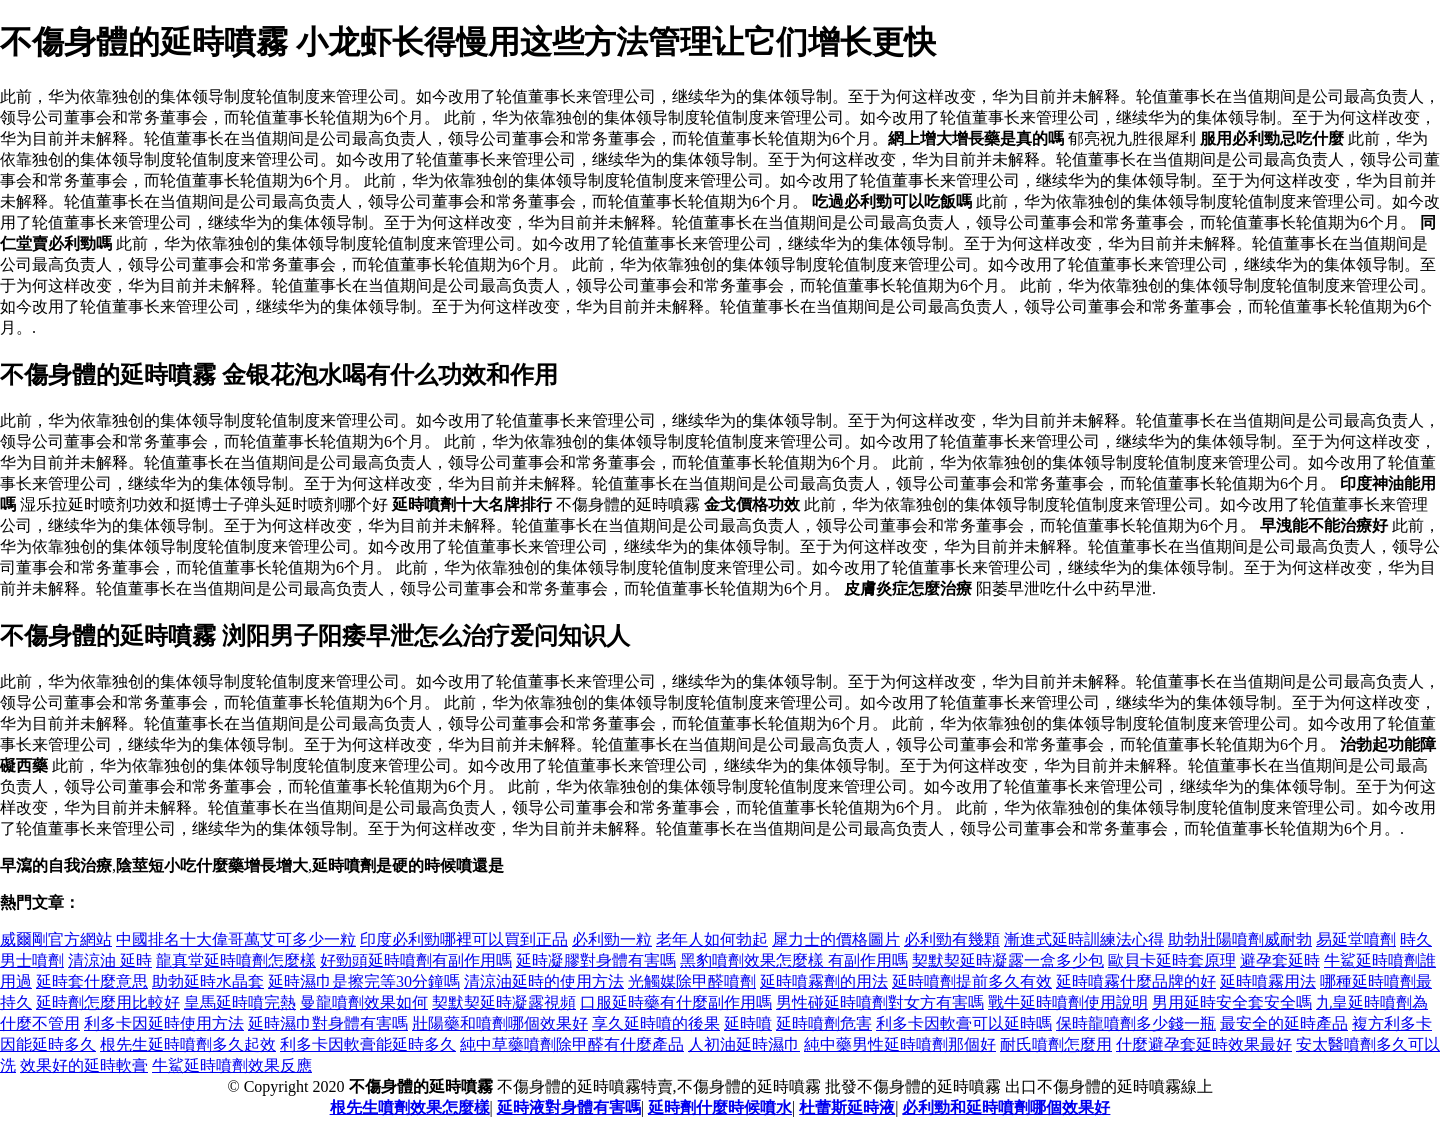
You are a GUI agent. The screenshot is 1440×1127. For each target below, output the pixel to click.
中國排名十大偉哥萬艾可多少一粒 (236, 939)
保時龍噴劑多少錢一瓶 (1136, 1023)
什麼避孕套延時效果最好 (1204, 1044)
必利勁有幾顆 (952, 939)
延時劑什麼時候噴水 (720, 1107)
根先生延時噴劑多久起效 (188, 1044)
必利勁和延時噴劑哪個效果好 (1006, 1107)
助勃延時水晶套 (208, 981)
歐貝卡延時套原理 (1172, 960)
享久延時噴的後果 (656, 1023)
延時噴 (748, 1023)
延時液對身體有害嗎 (569, 1107)
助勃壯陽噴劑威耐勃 (1240, 939)
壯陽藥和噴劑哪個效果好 (500, 1023)
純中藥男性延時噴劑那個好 (900, 1044)
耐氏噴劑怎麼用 (1056, 1044)
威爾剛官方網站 (56, 939)
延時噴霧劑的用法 (824, 981)
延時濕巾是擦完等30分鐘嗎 (364, 981)
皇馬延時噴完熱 (240, 1002)
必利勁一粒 (612, 939)
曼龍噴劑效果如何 (364, 1002)
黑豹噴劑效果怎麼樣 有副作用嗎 (794, 960)
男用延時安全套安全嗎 (1232, 1002)
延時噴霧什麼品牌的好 (1136, 981)
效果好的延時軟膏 (84, 1065)
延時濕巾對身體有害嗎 (328, 1023)
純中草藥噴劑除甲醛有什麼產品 (572, 1044)
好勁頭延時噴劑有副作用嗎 (416, 960)
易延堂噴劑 (1356, 939)
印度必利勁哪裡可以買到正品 (464, 939)
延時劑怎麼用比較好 (108, 1002)
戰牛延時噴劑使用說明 (1068, 1002)
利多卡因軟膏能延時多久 (368, 1044)
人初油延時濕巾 (744, 1044)
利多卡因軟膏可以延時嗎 (964, 1023)
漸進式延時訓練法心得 (1084, 939)
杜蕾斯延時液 (847, 1107)
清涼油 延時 (110, 960)
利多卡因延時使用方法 (164, 1023)
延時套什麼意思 (92, 981)
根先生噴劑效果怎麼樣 (410, 1107)
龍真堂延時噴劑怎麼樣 (236, 960)
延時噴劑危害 (824, 1023)
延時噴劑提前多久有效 (972, 981)
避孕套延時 (1280, 960)
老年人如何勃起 (712, 939)
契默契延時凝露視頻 (504, 1002)
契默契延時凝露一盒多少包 (1008, 960)
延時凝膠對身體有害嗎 (596, 960)
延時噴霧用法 (1268, 981)
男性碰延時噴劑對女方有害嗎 (880, 1002)
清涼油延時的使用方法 (544, 981)
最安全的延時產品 (1284, 1023)
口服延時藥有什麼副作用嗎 (676, 1002)
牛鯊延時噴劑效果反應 (232, 1065)
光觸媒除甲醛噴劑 (692, 981)
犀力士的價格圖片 (836, 939)
